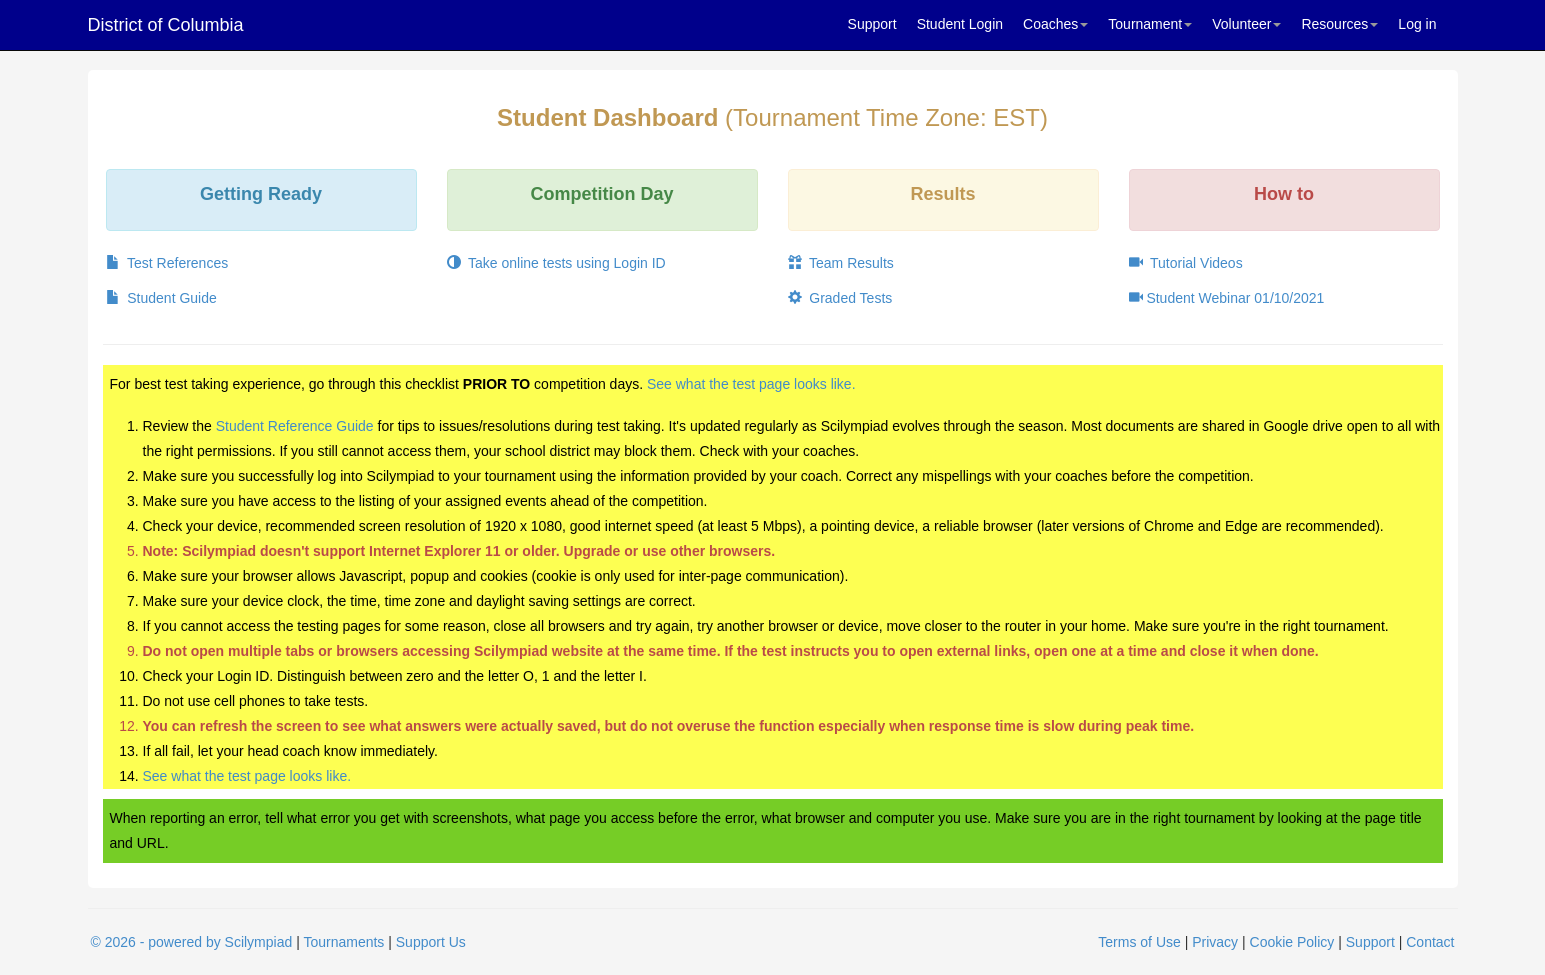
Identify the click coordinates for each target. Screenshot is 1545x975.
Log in (1417, 24)
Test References (167, 263)
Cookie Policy (1292, 942)
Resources (1339, 24)
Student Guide (161, 298)
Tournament (1150, 24)
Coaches (1055, 24)
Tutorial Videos (1186, 263)
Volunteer (1246, 24)
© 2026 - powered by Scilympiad (192, 942)
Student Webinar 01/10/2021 (1227, 298)
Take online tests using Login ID (556, 263)
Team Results (841, 263)
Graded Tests (840, 298)
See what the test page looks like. (751, 384)
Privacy (1215, 942)
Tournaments (343, 942)
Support (872, 24)
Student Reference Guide (295, 426)
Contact (1430, 942)
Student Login (960, 24)
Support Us (431, 942)
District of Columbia (166, 25)
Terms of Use (1139, 942)
